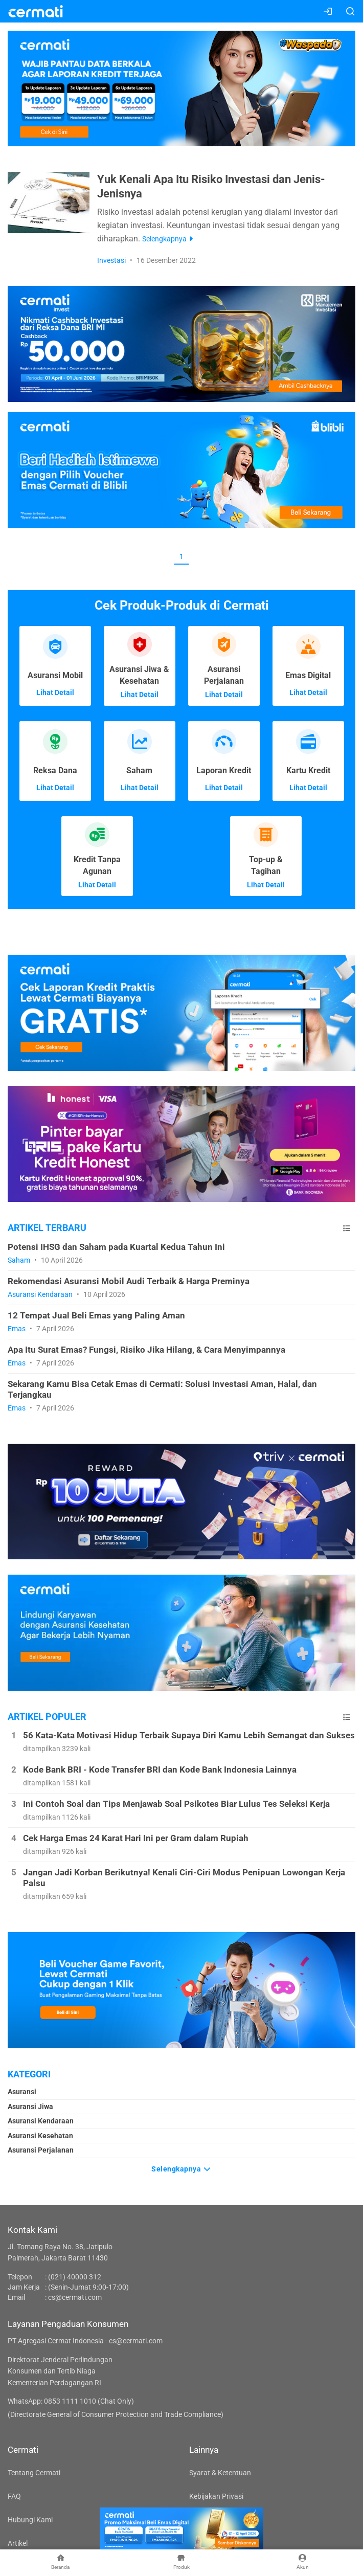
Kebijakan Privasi (216, 2496)
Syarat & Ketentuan (220, 2473)
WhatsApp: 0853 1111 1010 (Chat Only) (71, 2401)
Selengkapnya (181, 2168)
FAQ (14, 2496)
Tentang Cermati (34, 2473)
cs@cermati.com (75, 2297)
